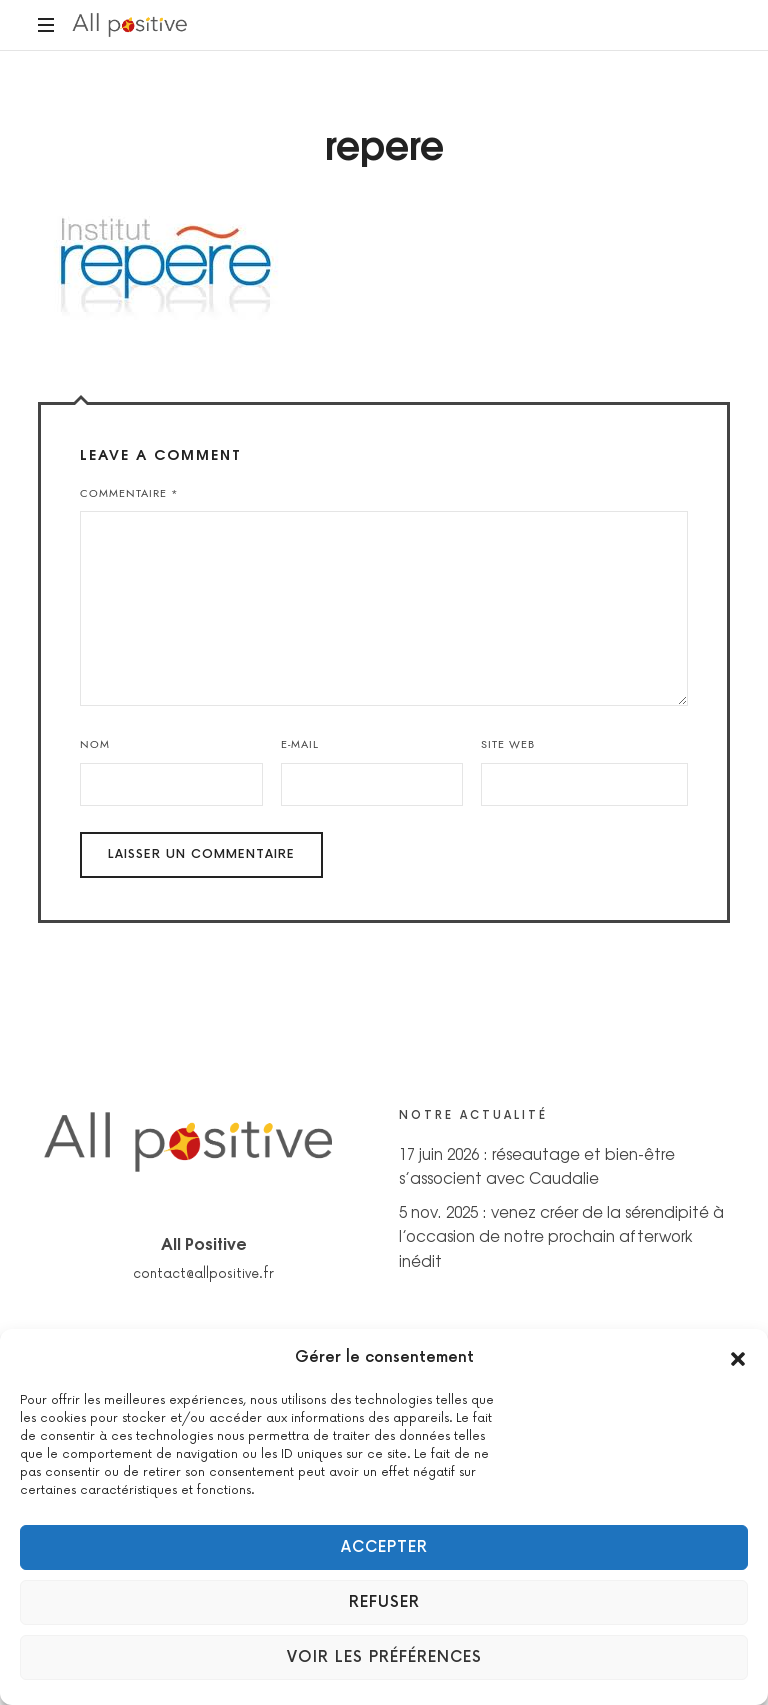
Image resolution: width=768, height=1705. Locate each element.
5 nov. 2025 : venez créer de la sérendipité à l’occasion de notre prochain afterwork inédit (561, 1236)
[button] (738, 1358)
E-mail (300, 744)
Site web (508, 744)
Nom (95, 744)
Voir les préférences (384, 1657)
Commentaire (129, 493)
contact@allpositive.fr (203, 1274)
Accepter (384, 1547)
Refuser (384, 1602)
